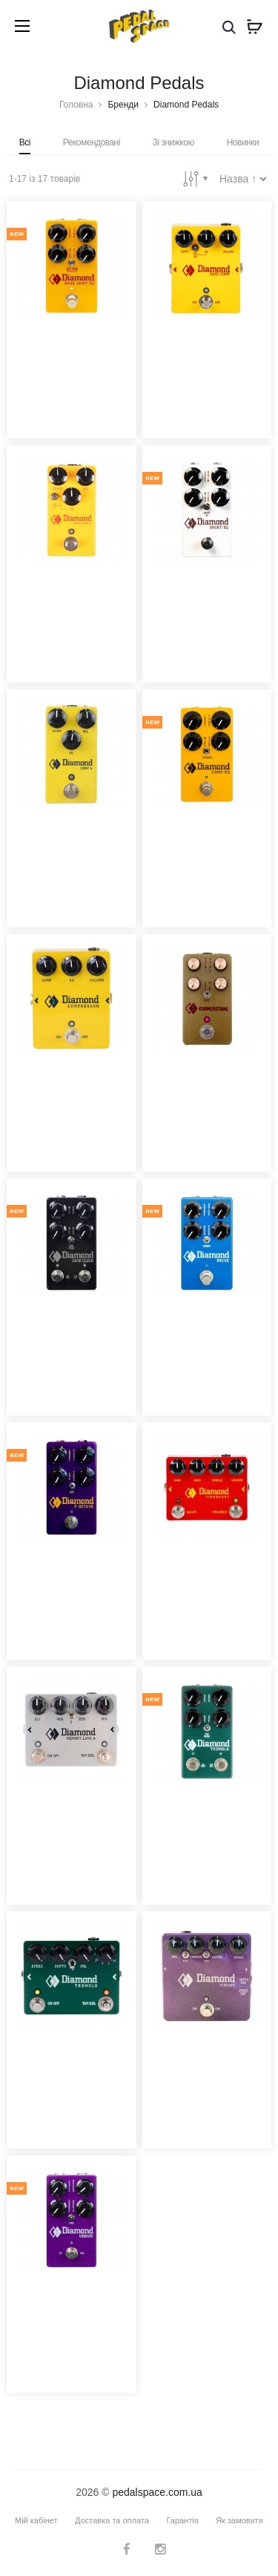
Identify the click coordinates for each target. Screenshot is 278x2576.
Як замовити (239, 2520)
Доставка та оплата (112, 2520)
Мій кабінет (36, 2520)
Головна (76, 104)
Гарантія (182, 2520)
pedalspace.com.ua (157, 2492)
